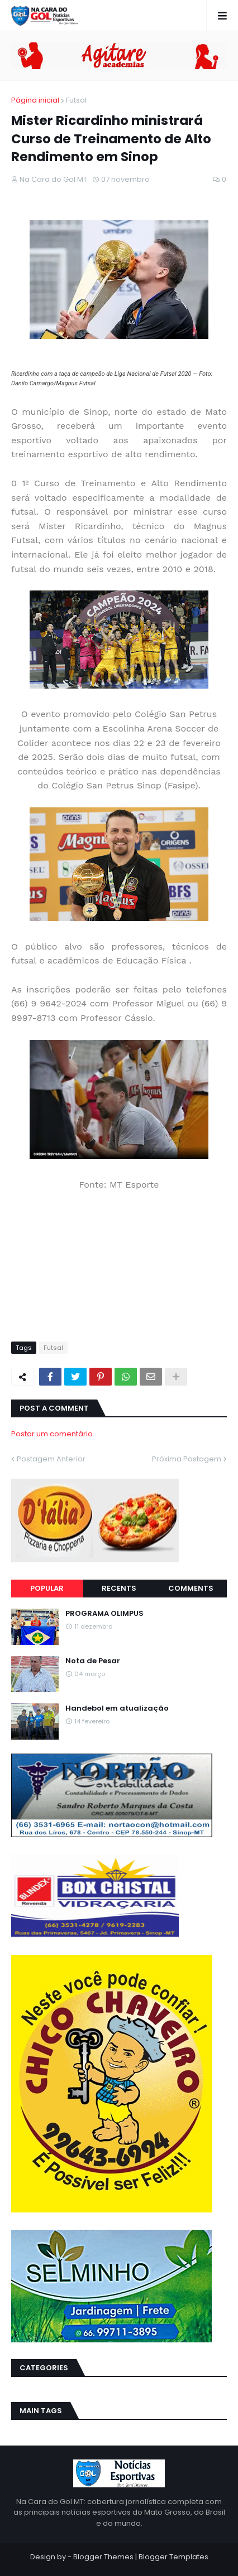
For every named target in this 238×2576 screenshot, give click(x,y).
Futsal (76, 100)
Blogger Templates (173, 2556)
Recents (119, 1588)
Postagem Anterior (51, 1459)
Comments (190, 1588)
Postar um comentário (52, 1434)
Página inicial (35, 100)
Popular (47, 1588)
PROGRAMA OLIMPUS (104, 1614)
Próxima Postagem (186, 1459)
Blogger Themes (103, 2556)
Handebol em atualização (117, 1708)
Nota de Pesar (92, 1661)
